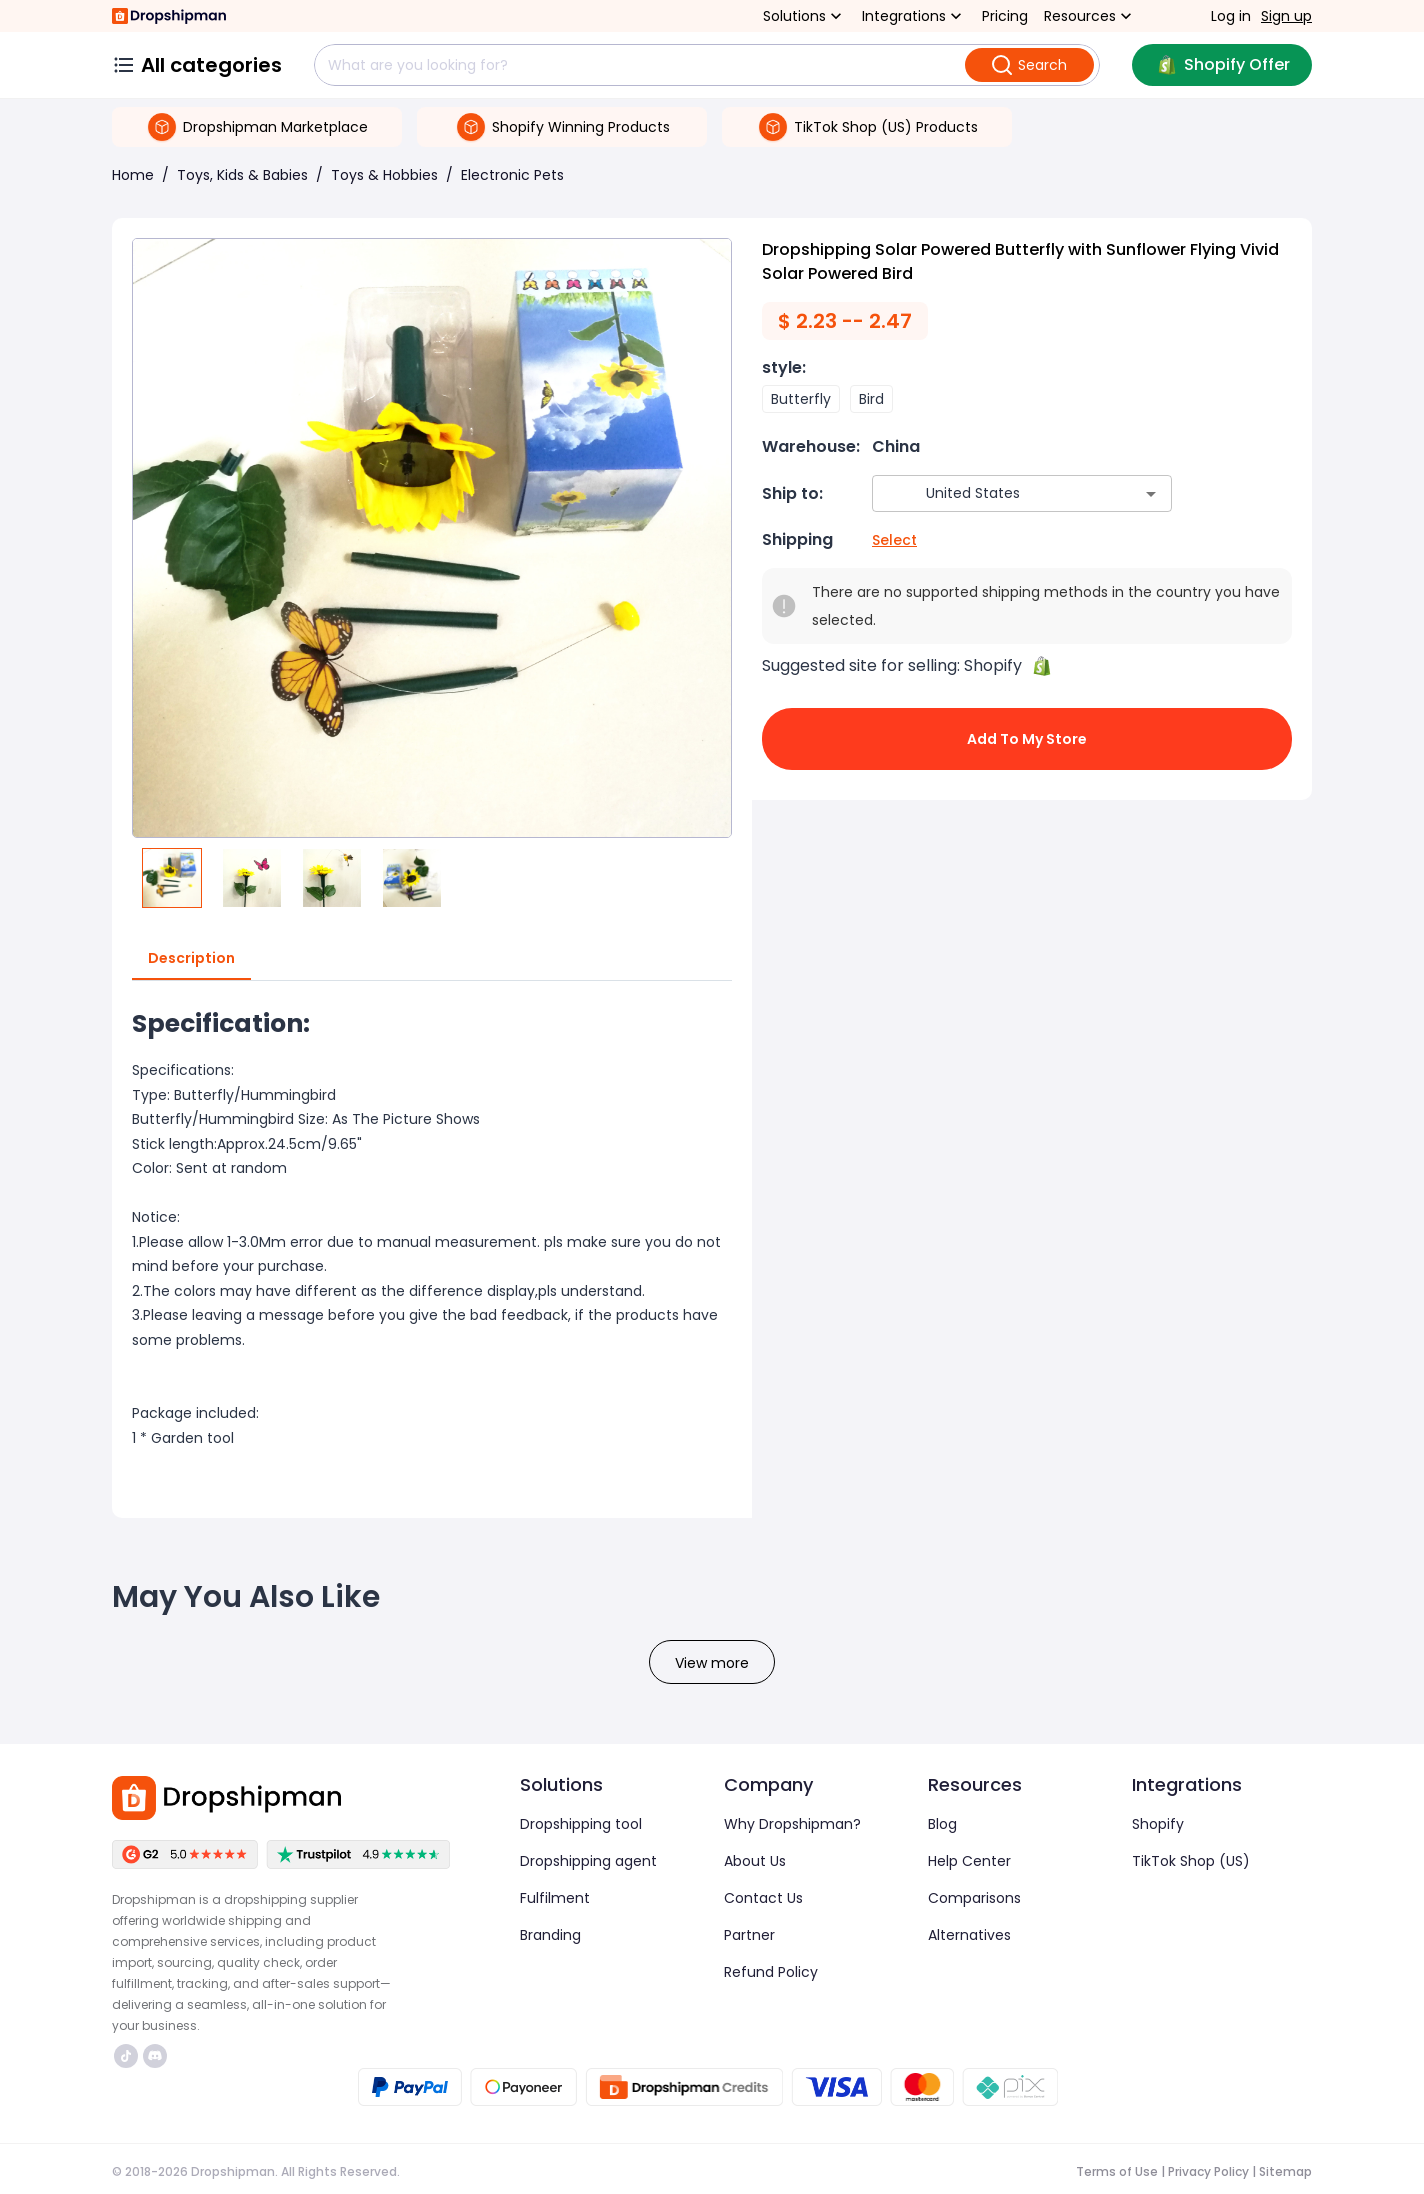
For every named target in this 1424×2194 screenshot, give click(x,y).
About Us (755, 1861)
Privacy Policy (1208, 2171)
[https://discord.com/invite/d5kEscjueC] (155, 2056)
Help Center (969, 1861)
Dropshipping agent (588, 1861)
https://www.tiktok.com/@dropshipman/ (126, 2056)
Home (133, 175)
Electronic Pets (512, 175)
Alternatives (969, 1935)
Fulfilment (555, 1898)
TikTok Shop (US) (1191, 1861)
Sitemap (1285, 2171)
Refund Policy (771, 1972)
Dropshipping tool (581, 1824)
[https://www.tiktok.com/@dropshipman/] (126, 2056)
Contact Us (763, 1898)
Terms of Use (1117, 2171)
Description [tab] (191, 959)
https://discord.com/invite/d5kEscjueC (155, 2056)
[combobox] (992, 493)
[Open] (1151, 494)
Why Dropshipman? (792, 1824)
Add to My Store (1027, 739)
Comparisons (974, 1898)
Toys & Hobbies (384, 175)
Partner (749, 1935)
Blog (942, 1824)
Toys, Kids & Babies (242, 175)
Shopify (1158, 1824)
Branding (550, 1935)
